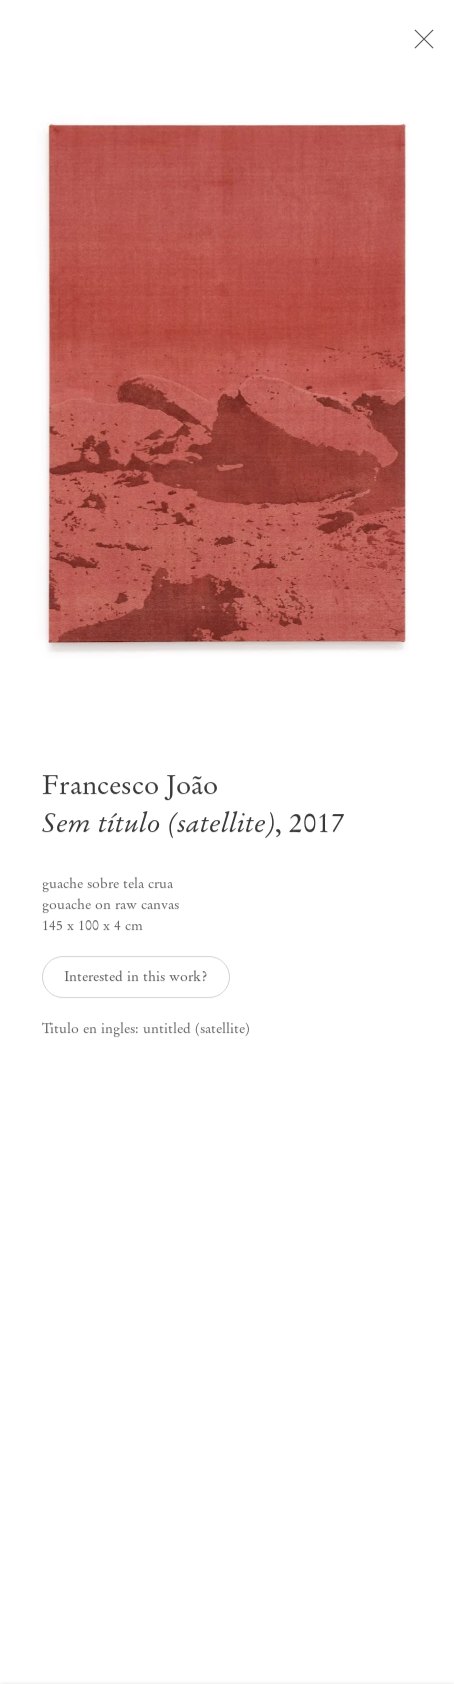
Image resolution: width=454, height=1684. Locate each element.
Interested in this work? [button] (135, 983)
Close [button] (424, 45)
